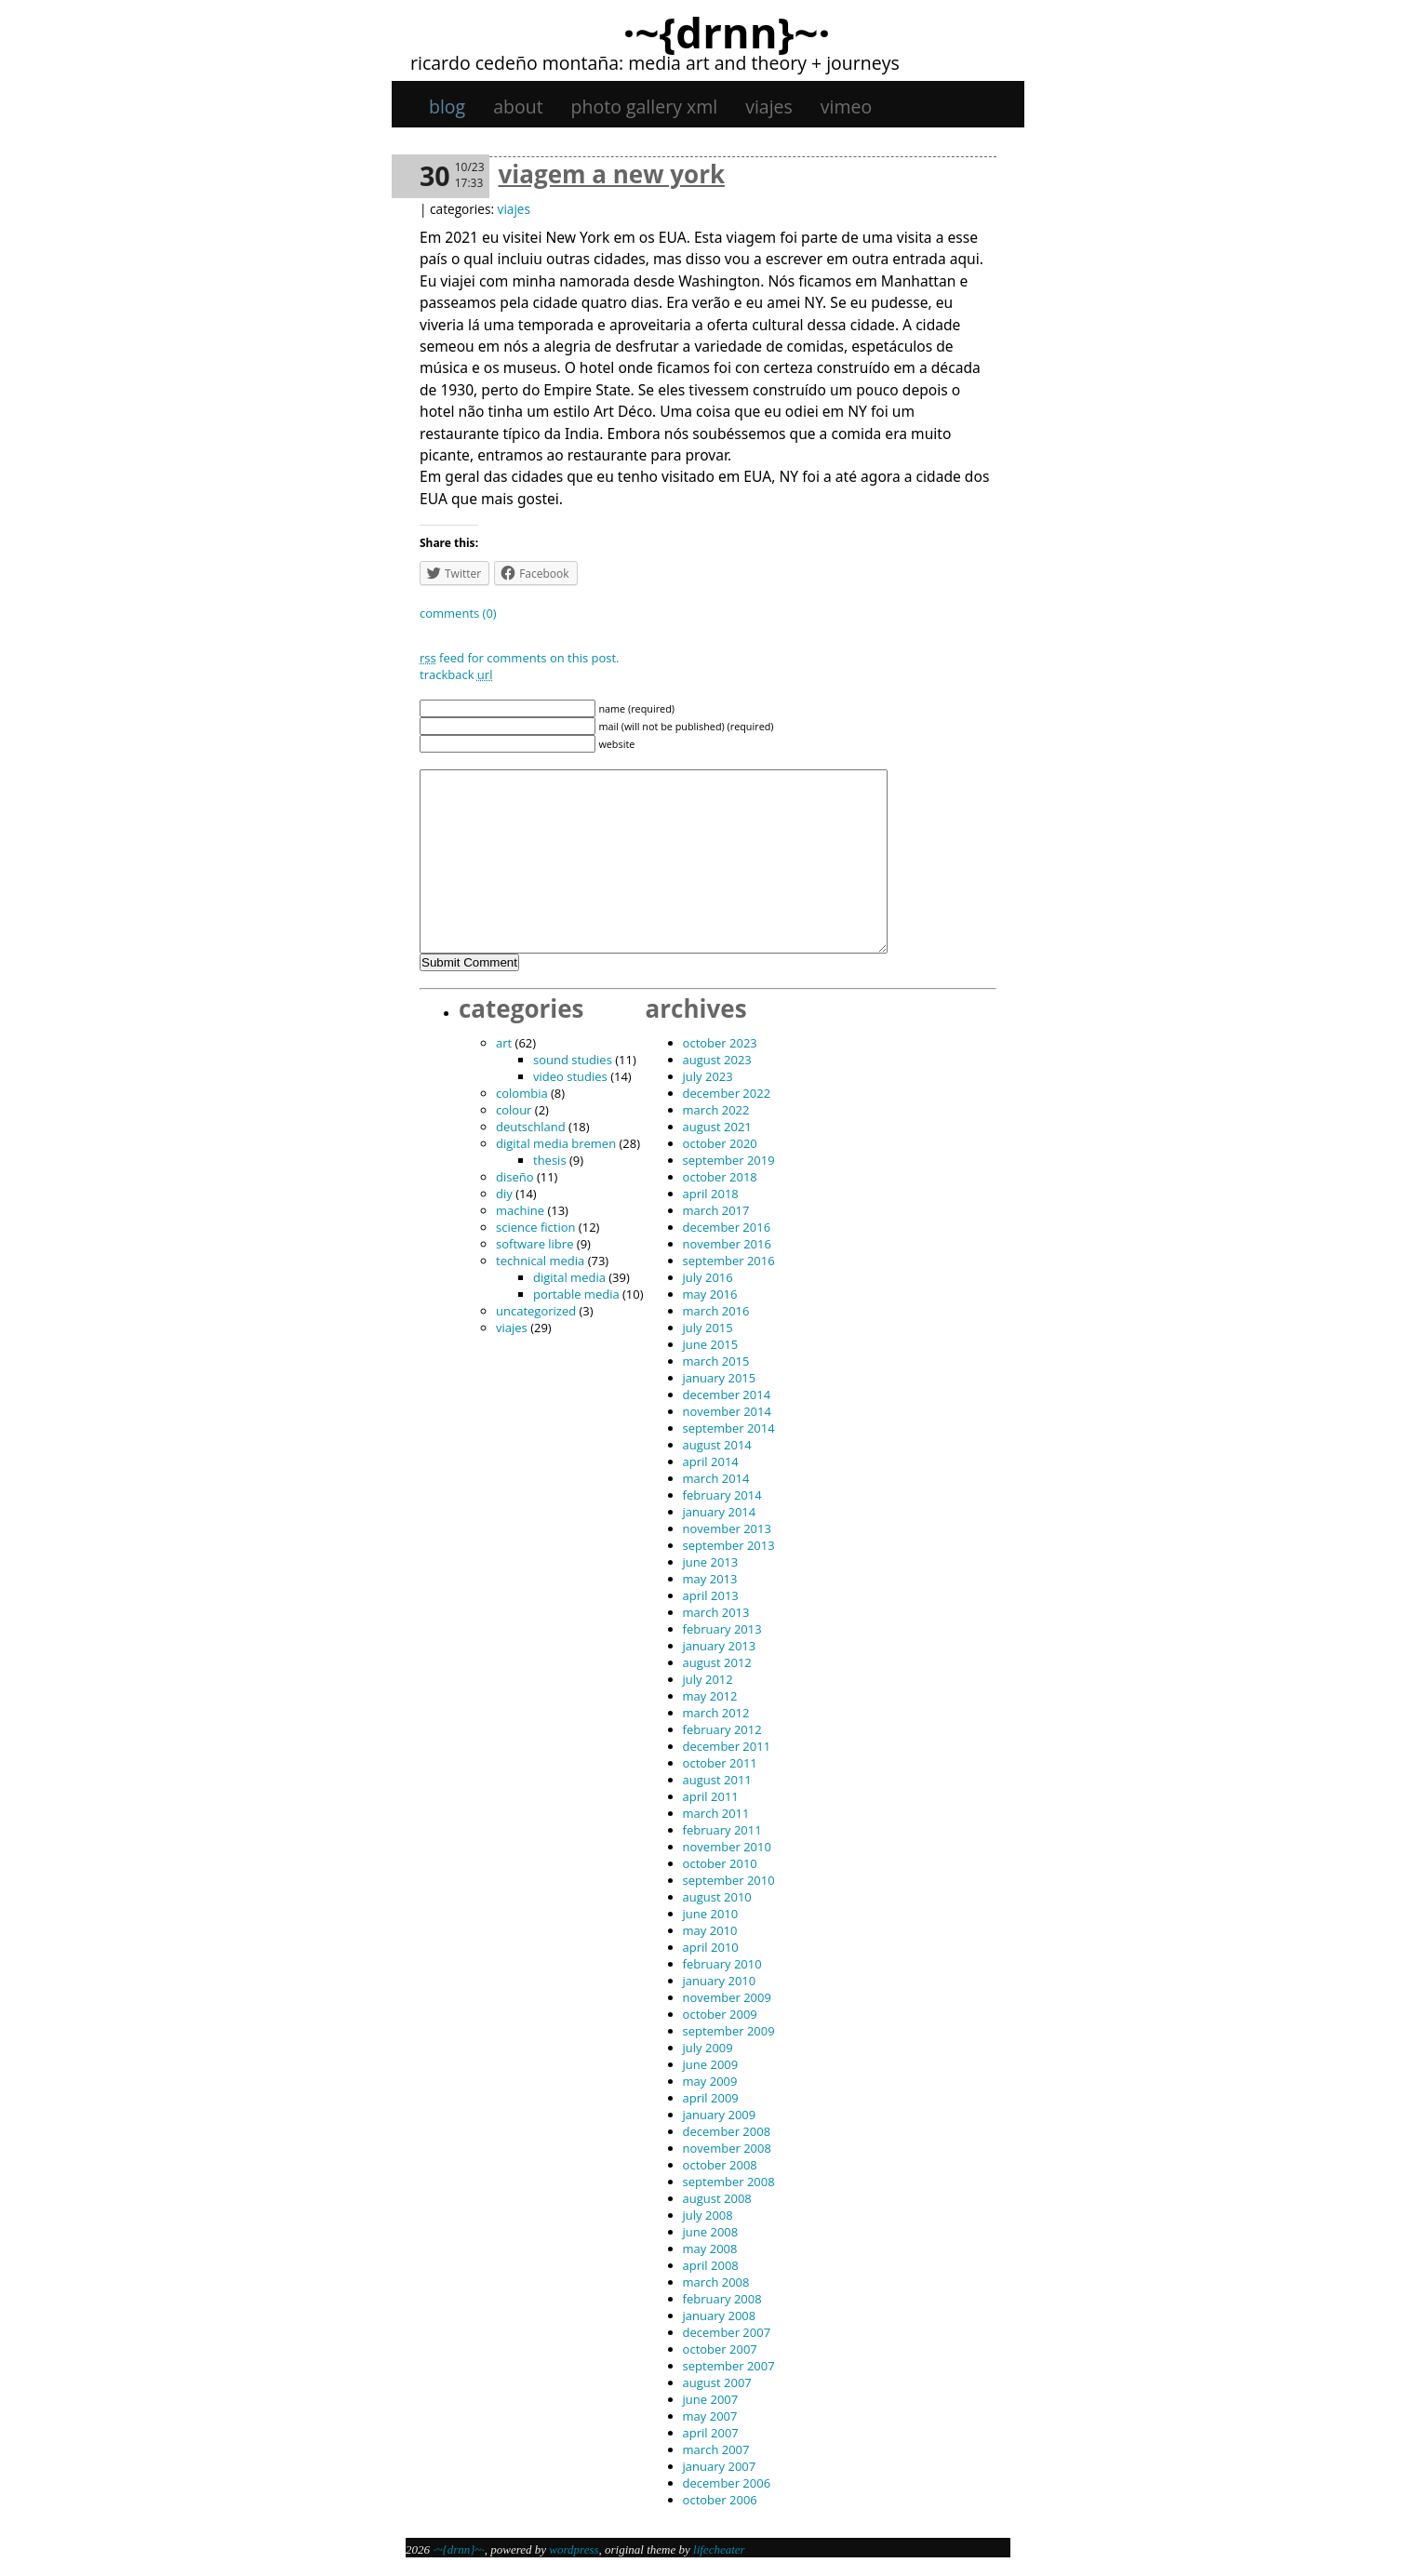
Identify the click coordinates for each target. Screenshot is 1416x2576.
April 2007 (711, 2432)
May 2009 (710, 2081)
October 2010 (720, 1863)
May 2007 (710, 2416)
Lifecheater (719, 2549)
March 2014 (716, 1478)
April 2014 (711, 1461)
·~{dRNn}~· (726, 31)
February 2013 (722, 1629)
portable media (576, 1294)
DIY (504, 1193)
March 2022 (716, 1109)
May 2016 (710, 1294)
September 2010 (729, 1880)
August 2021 (717, 1126)
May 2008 (710, 2248)
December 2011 (727, 1746)
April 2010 (711, 1947)
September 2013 (729, 1545)
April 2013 (711, 1595)
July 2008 (708, 2215)
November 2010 (727, 1846)
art (504, 1042)
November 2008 (727, 2148)
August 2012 (717, 1662)
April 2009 (711, 2097)
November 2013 (727, 1528)
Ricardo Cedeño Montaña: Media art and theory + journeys (655, 62)
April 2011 (711, 1796)
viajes (769, 106)
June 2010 (711, 1913)
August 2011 (717, 1779)
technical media (540, 1260)
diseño (515, 1176)
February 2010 (722, 1963)
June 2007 (711, 2399)
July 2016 (708, 1277)
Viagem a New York (612, 174)
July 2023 (708, 1076)
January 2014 (719, 1511)
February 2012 (722, 1729)
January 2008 (719, 2315)
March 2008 (716, 2282)
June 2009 (711, 2064)
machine (520, 1210)
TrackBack (456, 674)
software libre (534, 1243)
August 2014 (717, 1444)
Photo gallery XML (644, 106)
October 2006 (720, 2499)
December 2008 (727, 2131)
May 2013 (710, 1578)
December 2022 (727, 1093)
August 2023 (717, 1059)
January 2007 (719, 2466)
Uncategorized (536, 1310)
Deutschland (531, 1126)
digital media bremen (556, 1143)
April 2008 (711, 2265)
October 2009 (720, 2014)
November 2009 (727, 1997)
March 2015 (716, 1361)
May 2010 (710, 1930)
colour (513, 1109)
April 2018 (711, 1193)
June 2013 (711, 1562)
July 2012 (708, 1679)
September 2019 (729, 1160)
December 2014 (727, 1394)
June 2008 (711, 2231)
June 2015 (711, 1344)
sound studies (572, 1059)
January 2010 (719, 1980)
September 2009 (729, 2030)
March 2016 (716, 1310)
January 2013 (719, 1645)
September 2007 (729, 2365)
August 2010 (717, 1897)
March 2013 (716, 1612)
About (517, 106)
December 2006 (727, 2483)
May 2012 (710, 1696)
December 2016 (727, 1227)
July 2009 (708, 2047)
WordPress (573, 2549)
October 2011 (720, 1763)
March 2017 (716, 1210)
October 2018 (720, 1176)
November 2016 (727, 1243)
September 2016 (729, 1260)
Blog (447, 106)
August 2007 (717, 2382)
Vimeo (846, 106)
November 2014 (727, 1411)
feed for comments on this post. (520, 657)
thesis (550, 1160)
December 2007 (727, 2332)
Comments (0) (458, 613)
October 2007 (720, 2349)
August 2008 (717, 2198)
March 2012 (716, 1712)
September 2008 (729, 2181)
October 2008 (720, 2164)
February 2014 (722, 1495)
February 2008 (722, 2298)
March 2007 (716, 2449)
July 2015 (708, 1327)
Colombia (522, 1093)
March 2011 (716, 1813)
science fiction (535, 1227)
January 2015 (719, 1377)
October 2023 (720, 1042)
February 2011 (722, 1830)
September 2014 (729, 1428)
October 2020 (720, 1143)
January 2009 (719, 2114)
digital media (569, 1277)
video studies (570, 1076)
